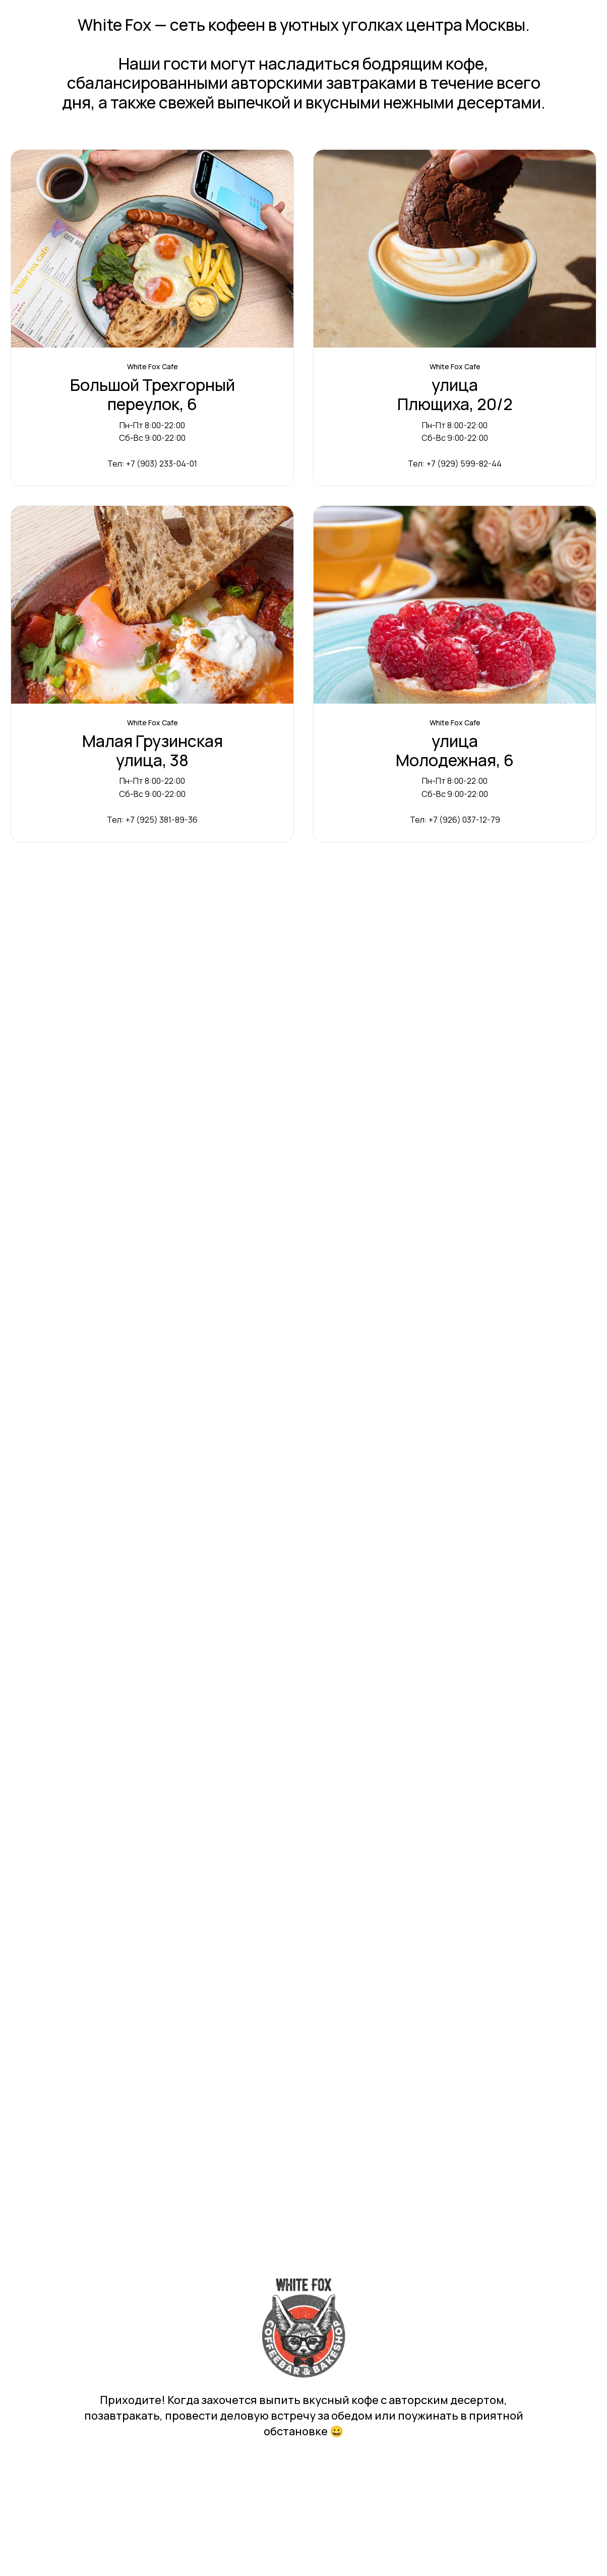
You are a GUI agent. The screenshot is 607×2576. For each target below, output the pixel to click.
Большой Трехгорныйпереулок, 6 (152, 394)
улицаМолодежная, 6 (455, 750)
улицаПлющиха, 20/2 (455, 394)
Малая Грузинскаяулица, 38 (152, 750)
